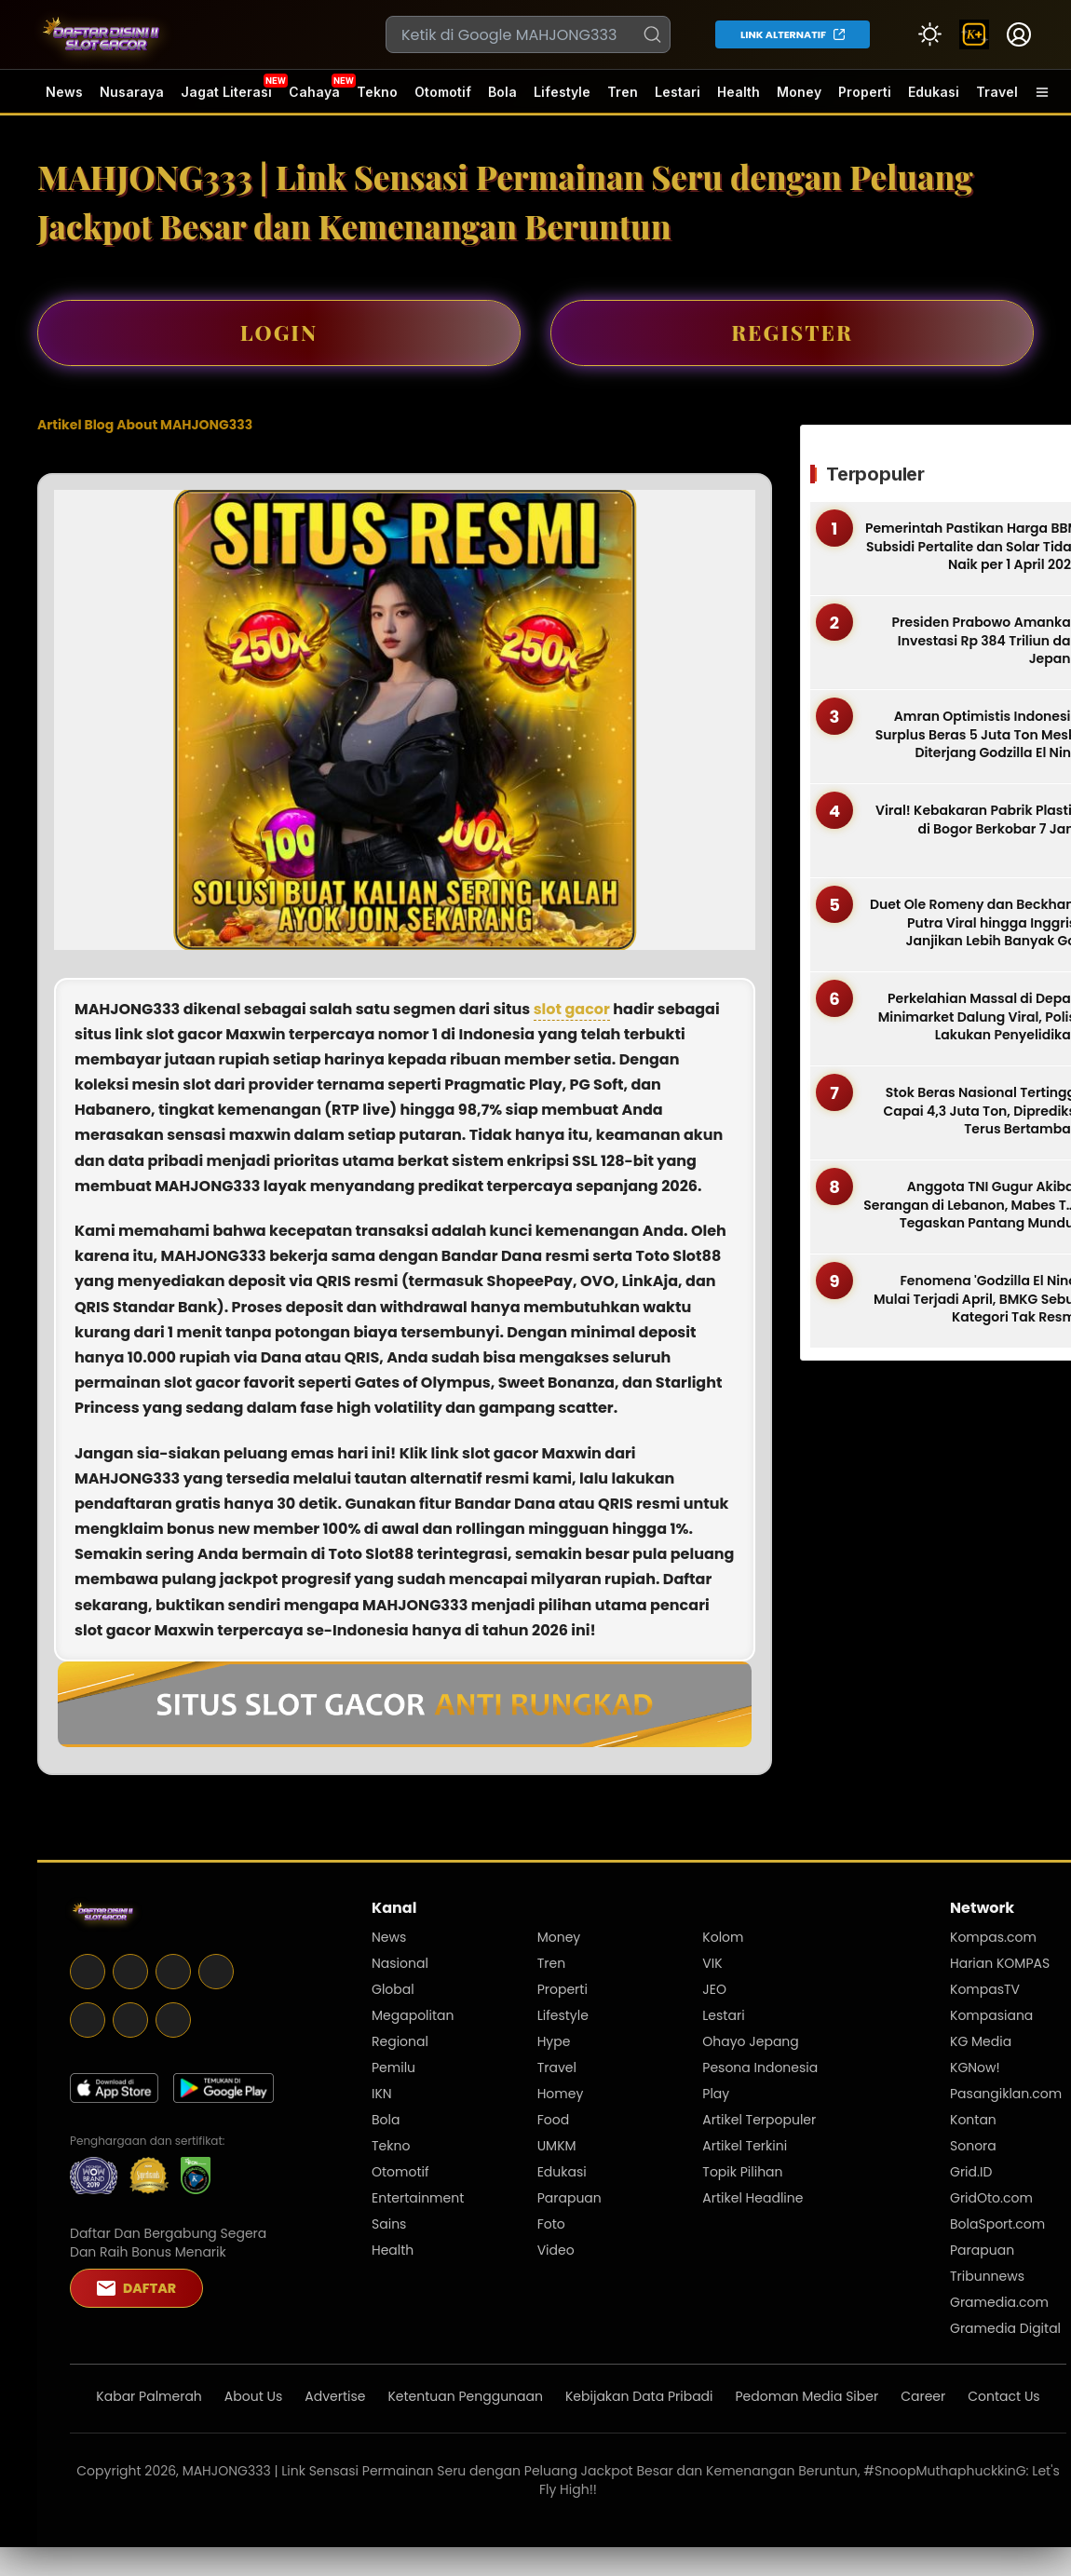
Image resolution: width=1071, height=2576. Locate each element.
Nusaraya (132, 92)
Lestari (677, 99)
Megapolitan (413, 2015)
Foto (551, 2224)
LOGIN (279, 332)
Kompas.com (993, 1937)
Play (715, 2093)
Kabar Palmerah (149, 2396)
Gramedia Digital (1005, 2328)
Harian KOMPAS (1000, 1963)
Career (923, 2396)
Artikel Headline (752, 2198)
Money (799, 92)
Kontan (973, 2119)
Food (553, 2119)
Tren (622, 92)
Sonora (973, 2145)
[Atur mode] (929, 34)
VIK (712, 1963)
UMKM (556, 2145)
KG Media (980, 2041)
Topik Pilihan (742, 2171)
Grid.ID (971, 2171)
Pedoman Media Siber (807, 2396)
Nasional (400, 1963)
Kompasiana (991, 2015)
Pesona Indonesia (760, 2067)
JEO (714, 1989)
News (64, 92)
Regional (400, 2041)
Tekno (377, 92)
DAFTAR (136, 2288)
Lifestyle (562, 92)
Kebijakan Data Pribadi (639, 2396)
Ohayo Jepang (750, 2041)
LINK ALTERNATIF (783, 34)
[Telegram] (173, 1984)
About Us (253, 2396)
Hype (554, 2041)
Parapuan (569, 2198)
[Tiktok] (173, 2033)
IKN (382, 2093)
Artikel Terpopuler (759, 2119)
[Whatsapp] (130, 2033)
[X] (130, 1984)
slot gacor (572, 1009)
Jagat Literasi (226, 92)
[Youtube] (87, 2033)
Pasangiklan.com (1006, 2093)
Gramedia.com (999, 2302)
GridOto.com (991, 2198)
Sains (389, 2224)
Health (738, 92)
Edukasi (933, 92)
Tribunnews (987, 2276)
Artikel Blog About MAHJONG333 (144, 424)
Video (556, 2250)
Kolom (722, 1937)
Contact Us (1003, 2396)
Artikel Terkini (744, 2145)
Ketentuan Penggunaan (465, 2396)
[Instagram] (216, 1984)
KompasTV (985, 1989)
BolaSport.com (997, 2224)
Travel (997, 92)
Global (393, 1989)
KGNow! (975, 2067)
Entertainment (418, 2198)
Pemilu (393, 2067)
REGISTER (791, 332)
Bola (502, 92)
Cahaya (314, 92)
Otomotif (442, 92)
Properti (864, 92)
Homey (560, 2093)
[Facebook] (87, 1984)
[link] (974, 34)
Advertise (335, 2396)
